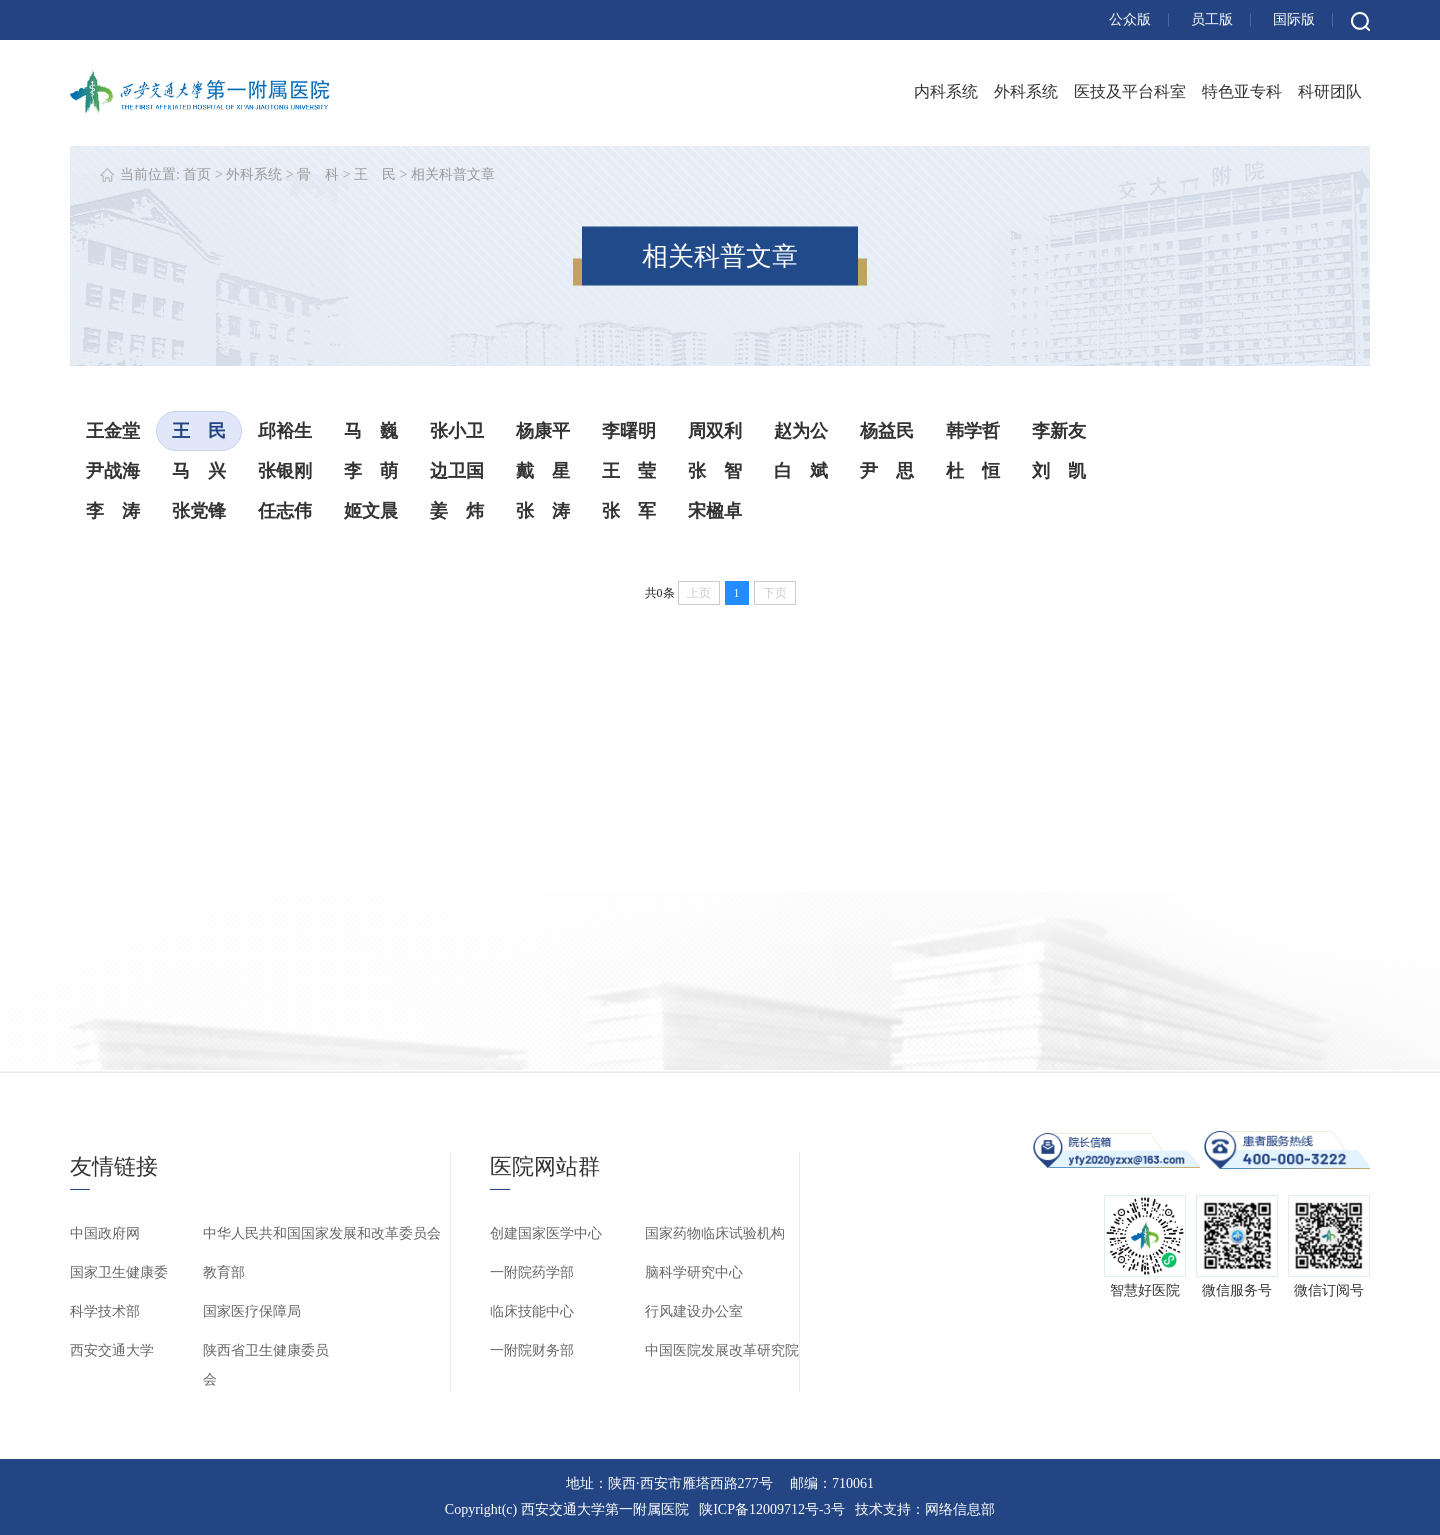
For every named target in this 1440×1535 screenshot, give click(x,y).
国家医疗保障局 (252, 1311)
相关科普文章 (453, 174)
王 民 (375, 174)
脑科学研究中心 (694, 1272)
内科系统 (946, 91)
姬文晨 (371, 511)
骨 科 (318, 174)
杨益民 (887, 431)
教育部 (224, 1272)
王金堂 (113, 431)
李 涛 (113, 511)
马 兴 (199, 471)
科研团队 (1330, 91)
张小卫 (457, 431)
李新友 (1059, 431)
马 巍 (371, 431)
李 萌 (371, 471)
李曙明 (629, 431)
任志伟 (285, 511)
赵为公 (801, 431)
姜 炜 (457, 511)
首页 (197, 174)
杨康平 (543, 431)
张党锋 (199, 511)
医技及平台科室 (1130, 91)
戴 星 (543, 471)
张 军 (629, 511)
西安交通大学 (112, 1350)
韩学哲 (973, 431)
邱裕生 (285, 431)
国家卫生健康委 (119, 1272)
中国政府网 (105, 1233)
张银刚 (285, 471)
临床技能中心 (532, 1311)
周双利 (715, 431)
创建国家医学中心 (546, 1233)
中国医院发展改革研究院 (722, 1350)
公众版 (1130, 19)
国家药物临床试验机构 (715, 1233)
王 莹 (629, 471)
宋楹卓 (715, 511)
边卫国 (457, 471)
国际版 (1294, 19)
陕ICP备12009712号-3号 (771, 1509)
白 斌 (801, 471)
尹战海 (113, 471)
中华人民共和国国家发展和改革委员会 (322, 1233)
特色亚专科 (1242, 91)
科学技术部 (105, 1311)
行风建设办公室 (694, 1311)
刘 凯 (1059, 471)
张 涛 (543, 511)
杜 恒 (973, 471)
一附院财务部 (532, 1350)
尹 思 (887, 471)
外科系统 (1026, 91)
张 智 (715, 471)
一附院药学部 (532, 1272)
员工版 (1212, 19)
